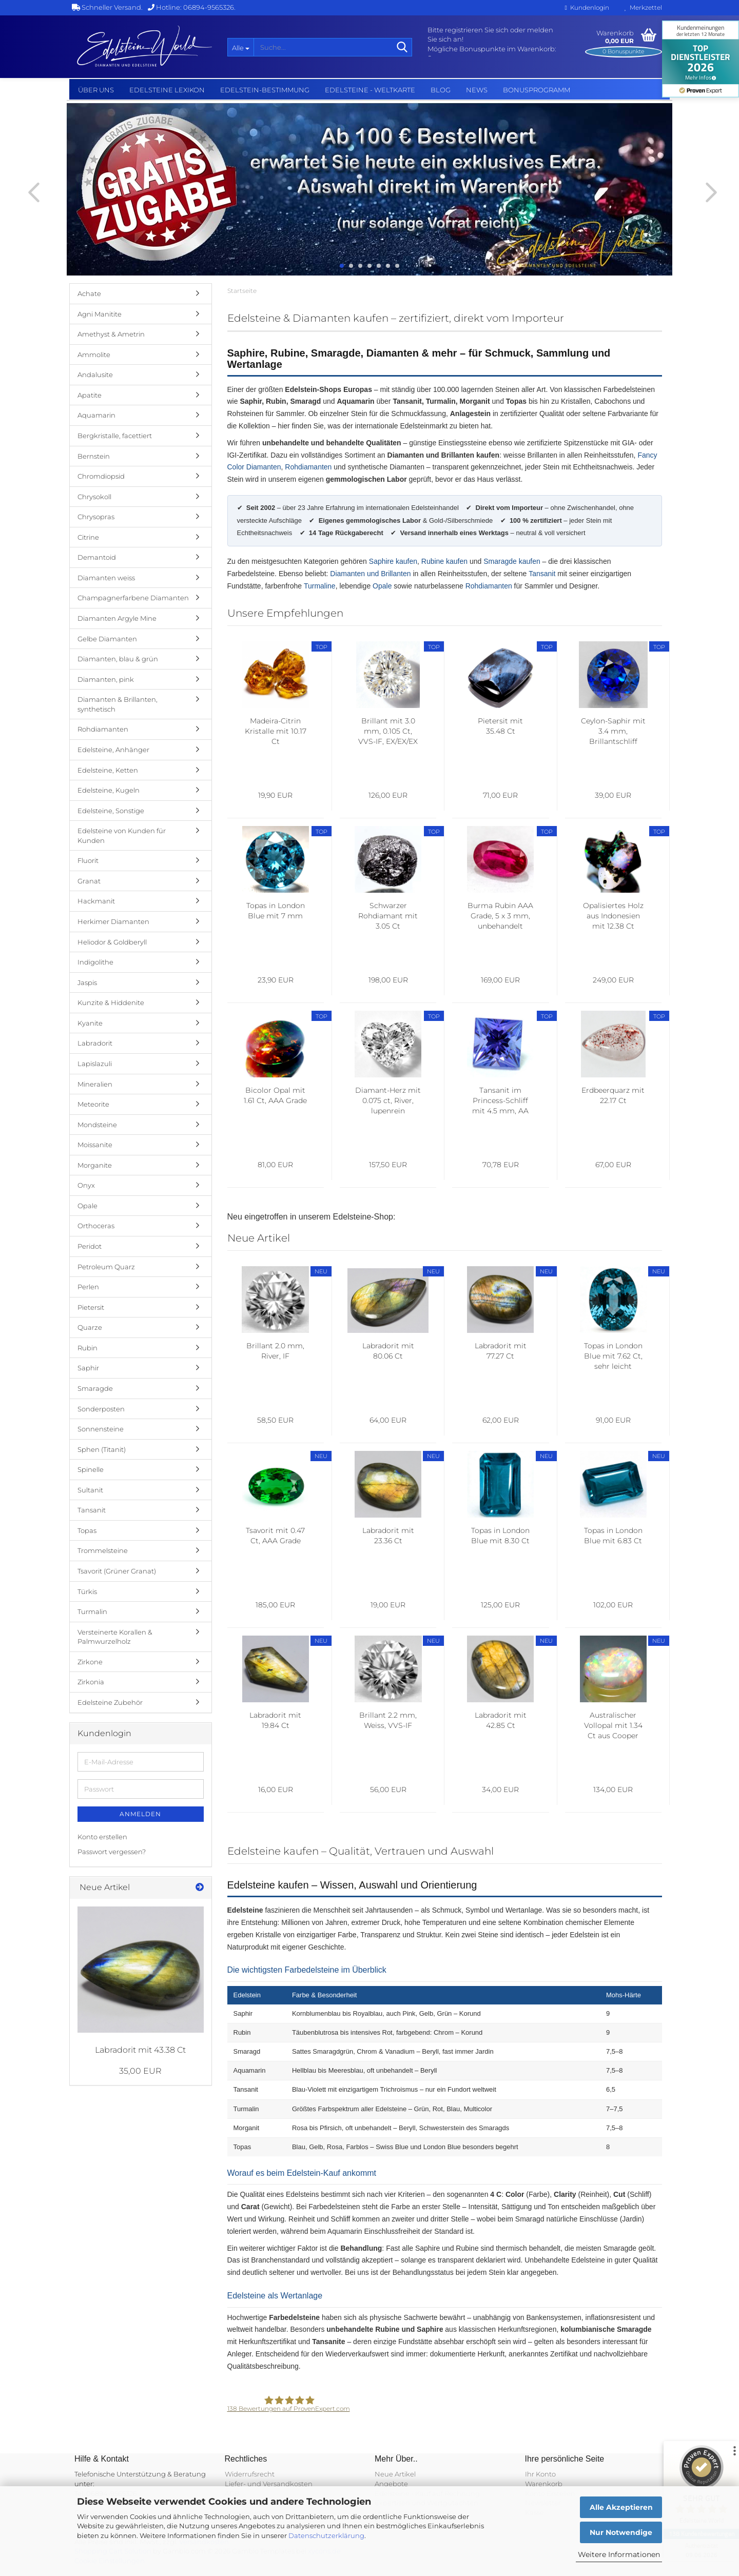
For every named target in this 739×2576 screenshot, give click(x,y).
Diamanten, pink (105, 679)
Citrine (88, 537)
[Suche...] (240, 47)
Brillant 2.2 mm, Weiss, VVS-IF (388, 1720)
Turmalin (92, 1611)
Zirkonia (90, 1682)
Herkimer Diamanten (113, 921)
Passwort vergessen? (111, 1851)
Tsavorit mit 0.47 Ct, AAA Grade (275, 1535)
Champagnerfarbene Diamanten (133, 598)
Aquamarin (96, 415)
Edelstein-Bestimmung (264, 90)
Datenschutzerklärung (326, 2535)
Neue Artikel (395, 2474)
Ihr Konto (540, 2474)
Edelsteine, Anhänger (113, 749)
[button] (30, 191)
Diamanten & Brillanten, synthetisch (117, 704)
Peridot (89, 1246)
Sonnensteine (100, 1429)
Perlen (88, 1287)
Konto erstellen (102, 1837)
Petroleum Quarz (106, 1267)
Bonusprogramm (536, 90)
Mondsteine (97, 1124)
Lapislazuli (94, 1063)
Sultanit (90, 1490)
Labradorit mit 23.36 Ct (388, 1535)
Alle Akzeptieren (621, 2507)
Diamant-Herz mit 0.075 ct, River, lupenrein (388, 1100)
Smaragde (95, 1388)
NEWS (477, 90)
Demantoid (96, 557)
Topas (86, 1530)
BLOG (441, 90)
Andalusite (95, 374)
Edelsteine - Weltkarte (370, 90)
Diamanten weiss (106, 578)
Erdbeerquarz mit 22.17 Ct (613, 1095)
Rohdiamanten (308, 467)
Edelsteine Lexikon (167, 90)
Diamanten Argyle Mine (117, 618)
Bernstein (93, 456)
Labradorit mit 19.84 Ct (275, 1720)
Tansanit (542, 573)
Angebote (391, 2484)
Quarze (89, 1327)
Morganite (94, 1165)
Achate (89, 293)
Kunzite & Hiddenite (110, 1002)
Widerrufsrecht (250, 2474)
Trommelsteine (102, 1550)
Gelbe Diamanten (107, 639)
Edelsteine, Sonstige (110, 811)
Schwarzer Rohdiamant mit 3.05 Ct (388, 916)
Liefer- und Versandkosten (269, 2484)
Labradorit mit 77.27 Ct (501, 1351)
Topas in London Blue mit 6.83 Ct (613, 1535)
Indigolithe (95, 962)
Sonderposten (101, 1409)
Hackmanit (96, 901)
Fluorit (88, 860)
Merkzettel (643, 7)
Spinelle (90, 1469)
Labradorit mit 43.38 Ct (140, 2050)
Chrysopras (95, 517)
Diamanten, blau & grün (117, 659)
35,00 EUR (140, 2071)
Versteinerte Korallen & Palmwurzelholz (114, 1637)
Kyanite (90, 1023)
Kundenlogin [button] (587, 7)
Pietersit (90, 1307)
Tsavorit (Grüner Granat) (116, 1571)
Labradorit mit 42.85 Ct (501, 1720)
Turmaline (320, 586)
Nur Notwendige (621, 2532)
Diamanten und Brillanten (370, 573)
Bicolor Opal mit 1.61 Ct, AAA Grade (275, 1095)
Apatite (89, 395)
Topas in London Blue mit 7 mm (275, 910)
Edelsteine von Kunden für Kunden (121, 835)
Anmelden (140, 1814)
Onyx (86, 1185)
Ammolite (93, 354)
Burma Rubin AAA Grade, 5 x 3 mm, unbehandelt (500, 916)
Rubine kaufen (444, 561)
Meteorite (93, 1104)
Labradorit (94, 1043)
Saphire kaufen (393, 561)
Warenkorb (543, 2484)
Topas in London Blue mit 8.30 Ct (500, 1535)
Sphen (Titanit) (101, 1449)
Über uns (96, 90)
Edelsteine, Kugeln (108, 790)
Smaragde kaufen (511, 561)
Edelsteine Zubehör (110, 1702)
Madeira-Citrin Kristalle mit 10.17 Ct (275, 731)
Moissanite (94, 1144)
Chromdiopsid (101, 476)
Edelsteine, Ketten (107, 770)
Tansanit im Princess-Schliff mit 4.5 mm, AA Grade (500, 1101)
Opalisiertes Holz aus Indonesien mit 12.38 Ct (613, 916)
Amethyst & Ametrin (111, 334)
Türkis (87, 1591)
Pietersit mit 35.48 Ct (500, 726)
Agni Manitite (99, 314)
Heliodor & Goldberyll (112, 942)
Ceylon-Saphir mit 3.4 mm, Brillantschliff (613, 731)
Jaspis (87, 982)
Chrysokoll (94, 497)
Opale (382, 586)
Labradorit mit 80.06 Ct (388, 1351)
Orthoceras (95, 1226)
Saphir (88, 1368)
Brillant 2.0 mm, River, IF (275, 1351)
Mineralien (94, 1084)
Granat (89, 881)
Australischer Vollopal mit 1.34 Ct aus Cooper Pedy (613, 1725)
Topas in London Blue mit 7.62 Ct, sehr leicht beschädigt (613, 1356)
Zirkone (90, 1662)
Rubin (87, 1348)
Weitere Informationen (619, 2554)
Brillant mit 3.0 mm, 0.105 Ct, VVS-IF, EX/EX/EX (388, 731)
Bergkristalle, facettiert (114, 435)
